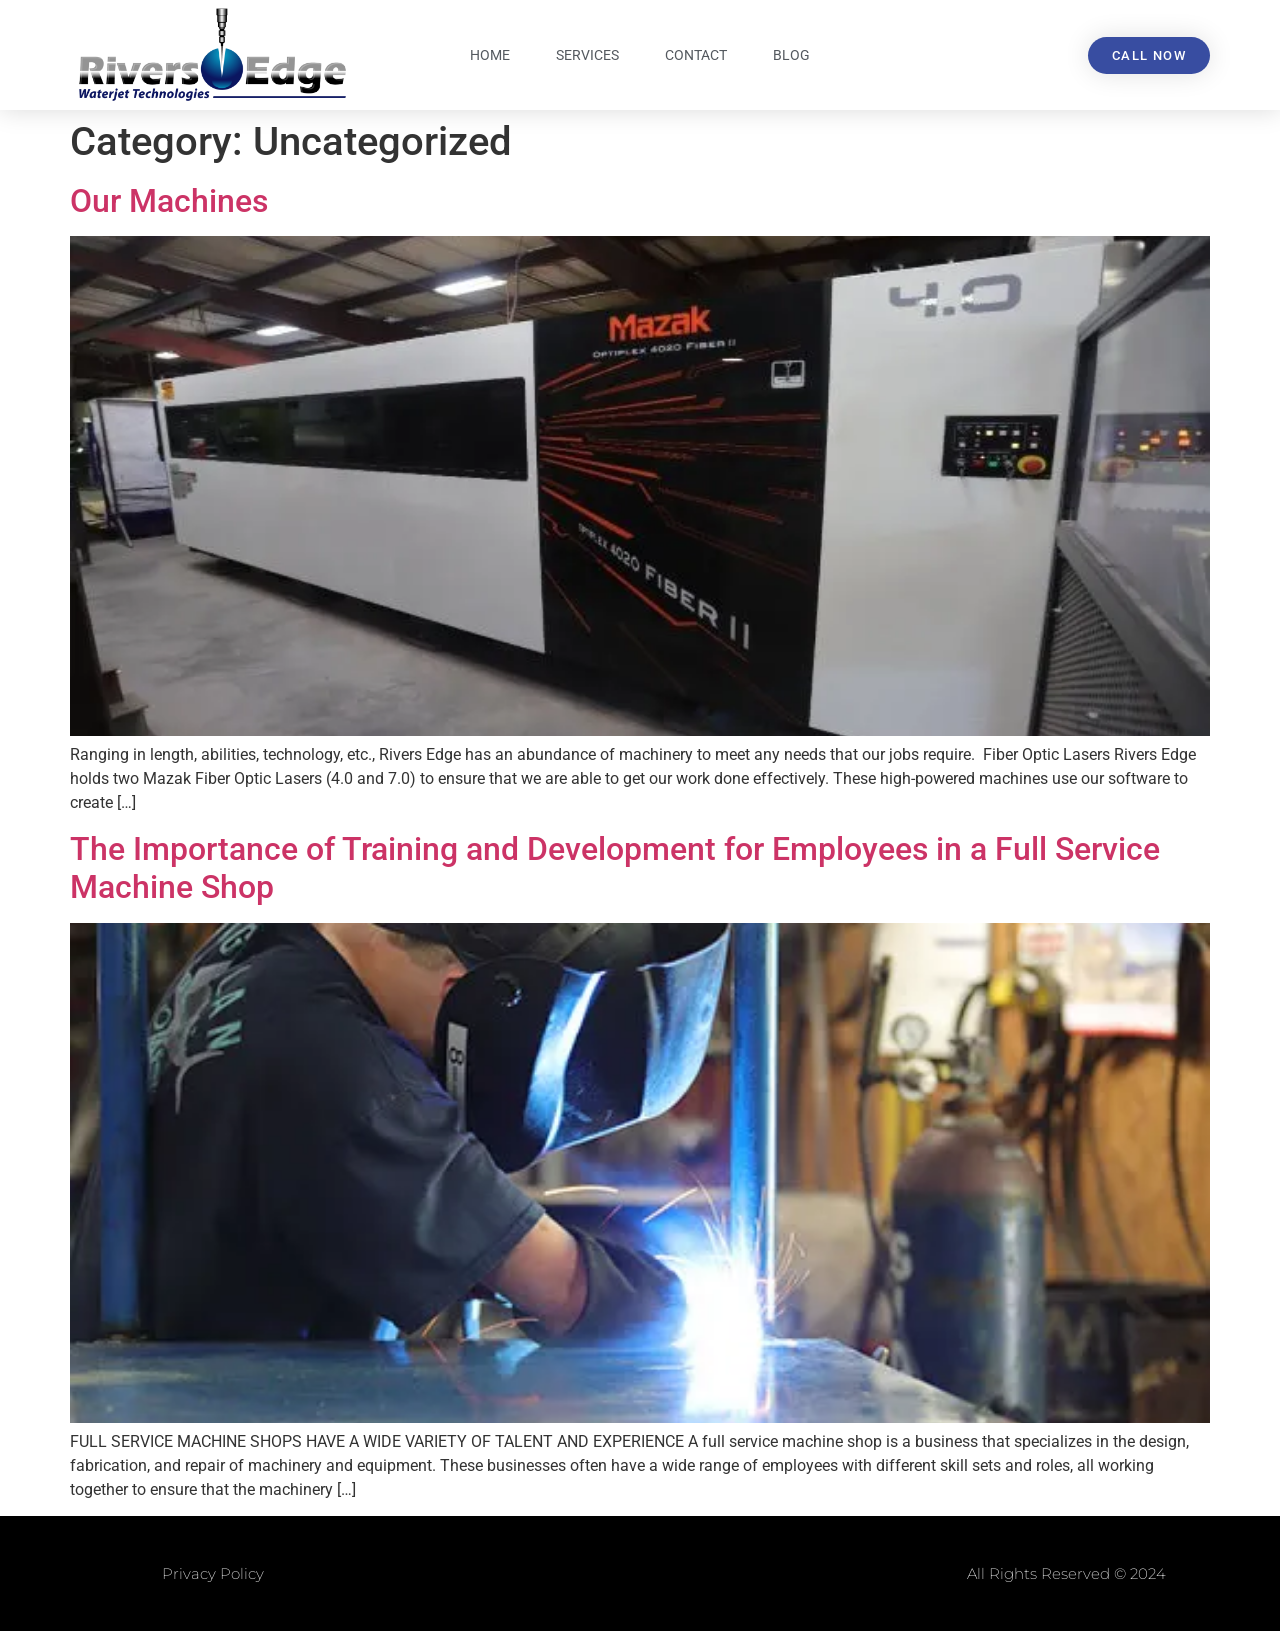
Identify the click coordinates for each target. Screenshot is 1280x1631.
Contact (696, 55)
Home (490, 55)
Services (587, 55)
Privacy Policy (213, 1573)
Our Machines (169, 201)
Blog (791, 55)
